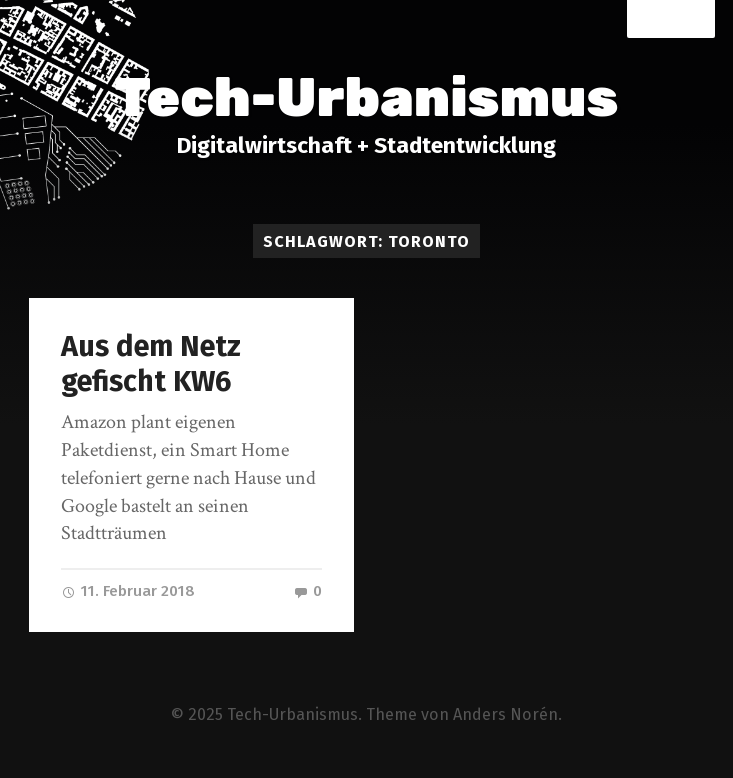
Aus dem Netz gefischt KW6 (151, 364)
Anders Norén (505, 714)
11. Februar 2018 (128, 591)
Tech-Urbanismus (367, 98)
